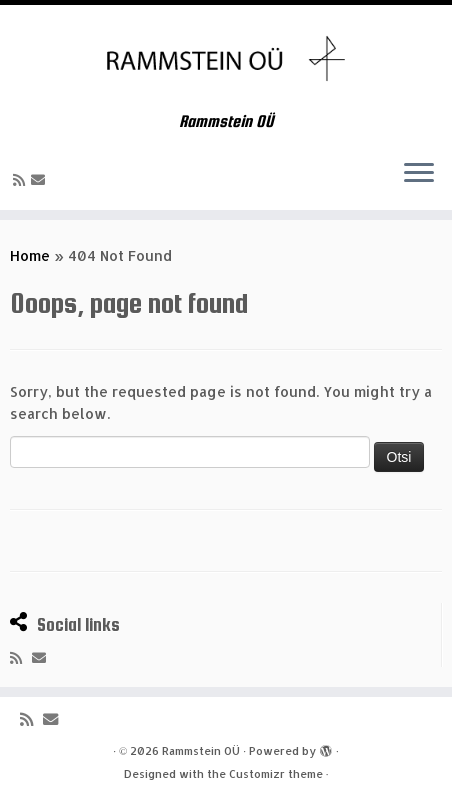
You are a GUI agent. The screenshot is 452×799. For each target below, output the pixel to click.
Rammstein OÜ (201, 751)
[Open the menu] (419, 174)
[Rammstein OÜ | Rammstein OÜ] (226, 58)
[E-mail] (41, 179)
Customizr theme (276, 774)
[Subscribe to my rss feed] (22, 179)
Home (30, 255)
